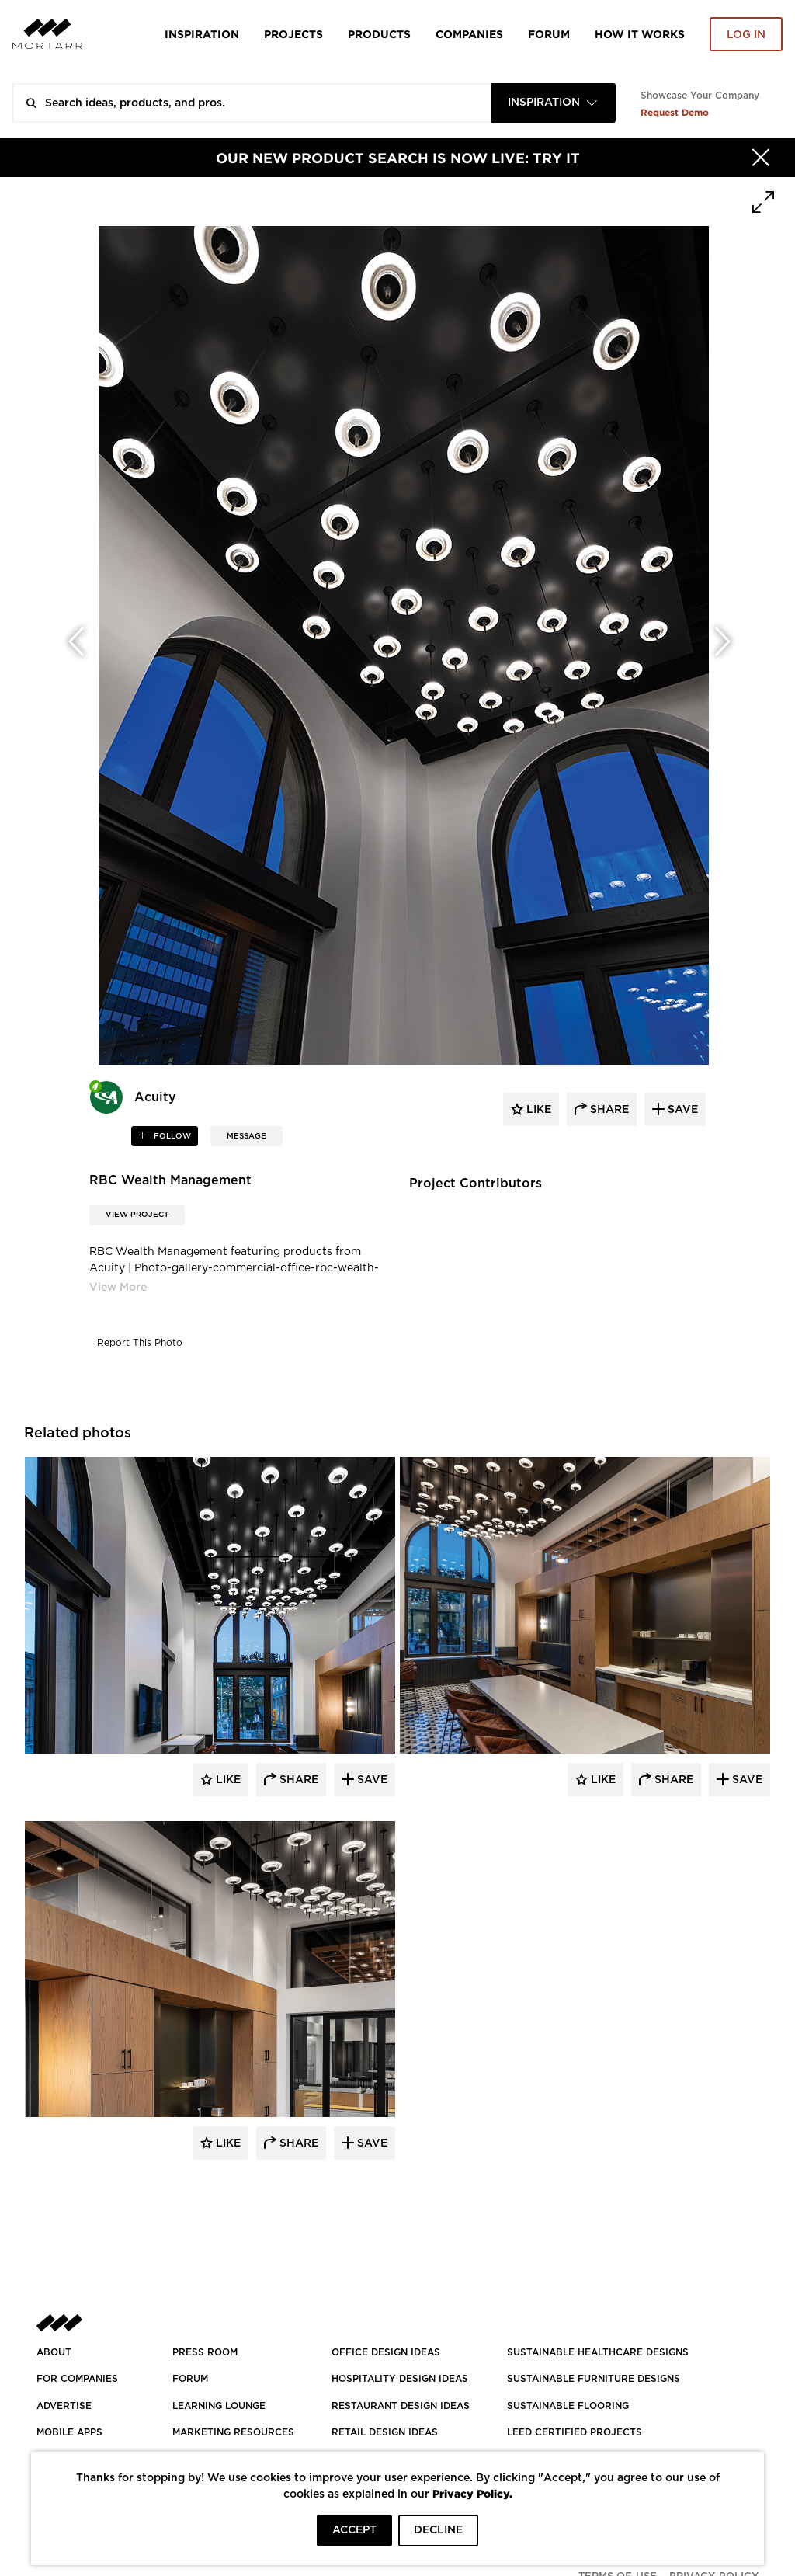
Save (370, 1780)
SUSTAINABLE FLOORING (568, 2406)
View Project (137, 1214)
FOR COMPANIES (77, 2378)
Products (379, 34)
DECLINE (438, 2530)
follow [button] (171, 1136)
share (608, 1109)
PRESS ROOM (205, 2352)
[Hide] (761, 157)
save (681, 1109)
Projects (293, 34)
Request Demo (675, 112)
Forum (549, 34)
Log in (746, 35)
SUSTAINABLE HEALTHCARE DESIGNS (598, 2352)
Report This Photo (139, 1342)
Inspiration (202, 34)
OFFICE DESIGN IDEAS (386, 2352)
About (53, 2352)
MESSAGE (246, 1136)
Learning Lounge (219, 2406)
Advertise (64, 2406)
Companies (469, 34)
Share (297, 1780)
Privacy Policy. (472, 2493)
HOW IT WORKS (640, 34)
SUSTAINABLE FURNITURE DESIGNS (593, 2378)
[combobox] (553, 103)
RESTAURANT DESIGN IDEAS (401, 2406)
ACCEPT (354, 2530)
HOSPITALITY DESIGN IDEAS (400, 2378)
